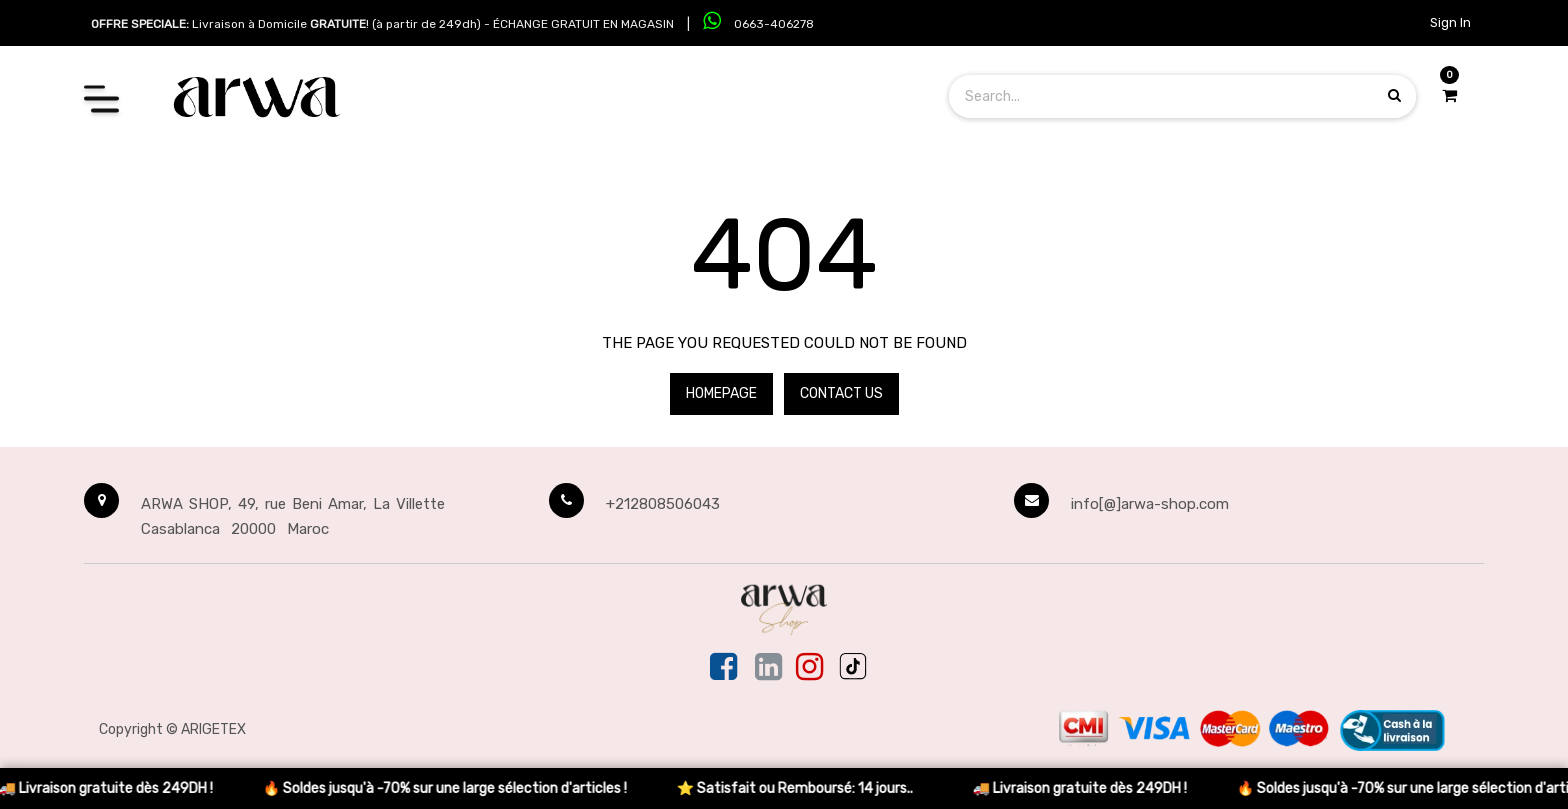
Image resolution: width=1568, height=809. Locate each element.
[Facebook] (725, 668)
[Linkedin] (768, 668)
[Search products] (1394, 95)
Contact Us (841, 393)
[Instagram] (809, 668)
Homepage (721, 393)
